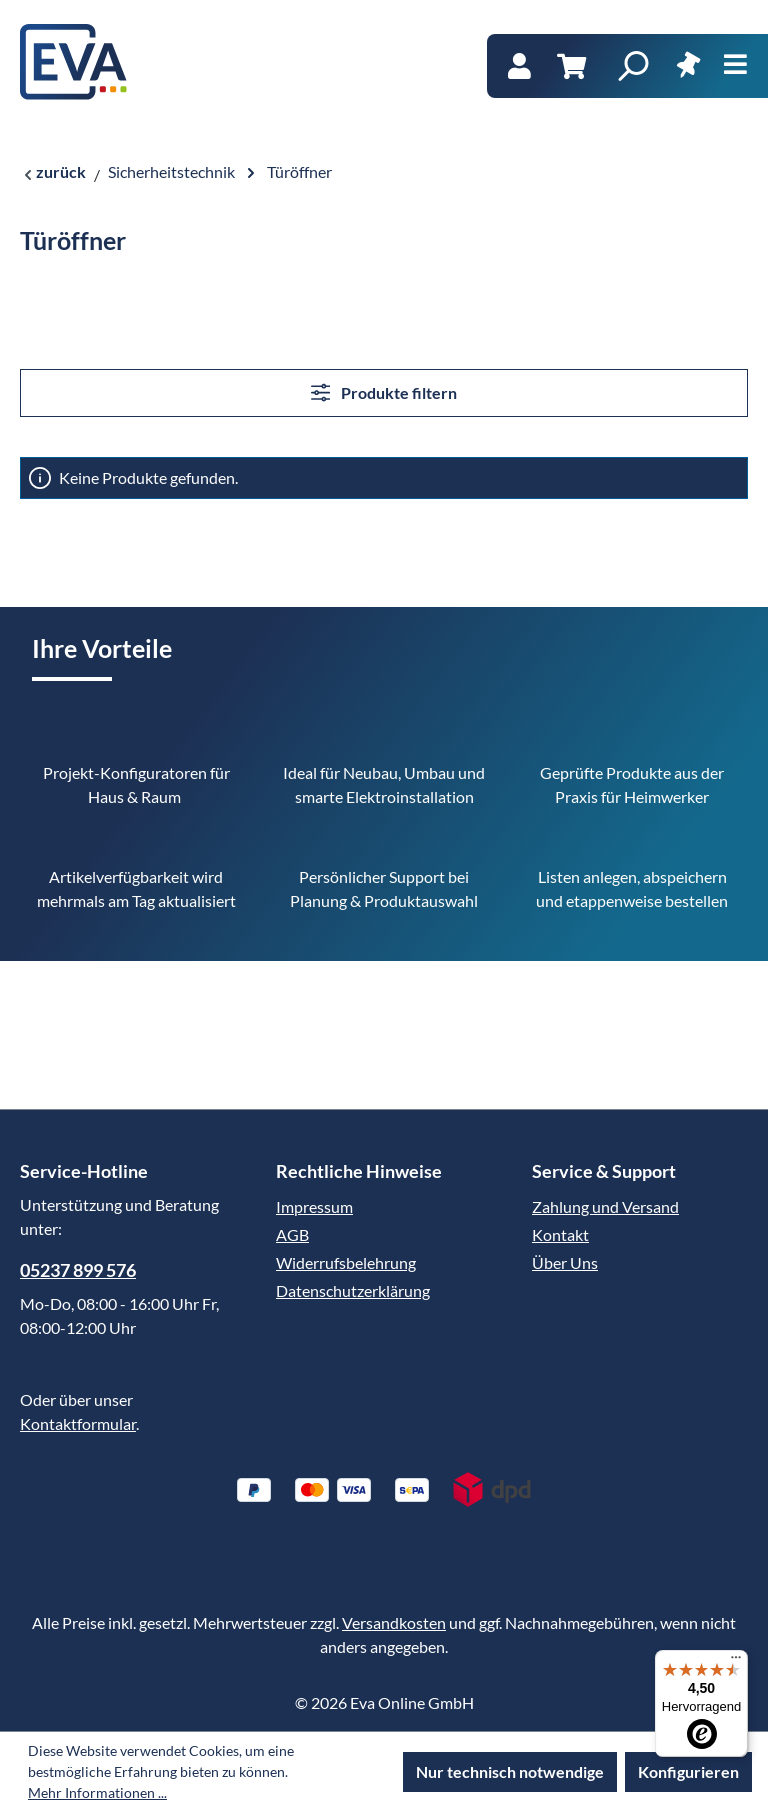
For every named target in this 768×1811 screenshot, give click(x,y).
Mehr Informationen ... (97, 1792)
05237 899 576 (78, 1270)
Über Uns (565, 1262)
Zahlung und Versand (605, 1206)
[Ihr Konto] (519, 66)
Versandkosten (394, 1622)
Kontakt (560, 1234)
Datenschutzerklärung (353, 1290)
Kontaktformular (78, 1423)
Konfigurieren (688, 1771)
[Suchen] (632, 66)
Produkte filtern (384, 392)
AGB (292, 1234)
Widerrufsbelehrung (346, 1262)
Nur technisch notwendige (510, 1771)
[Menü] (735, 65)
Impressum (314, 1206)
